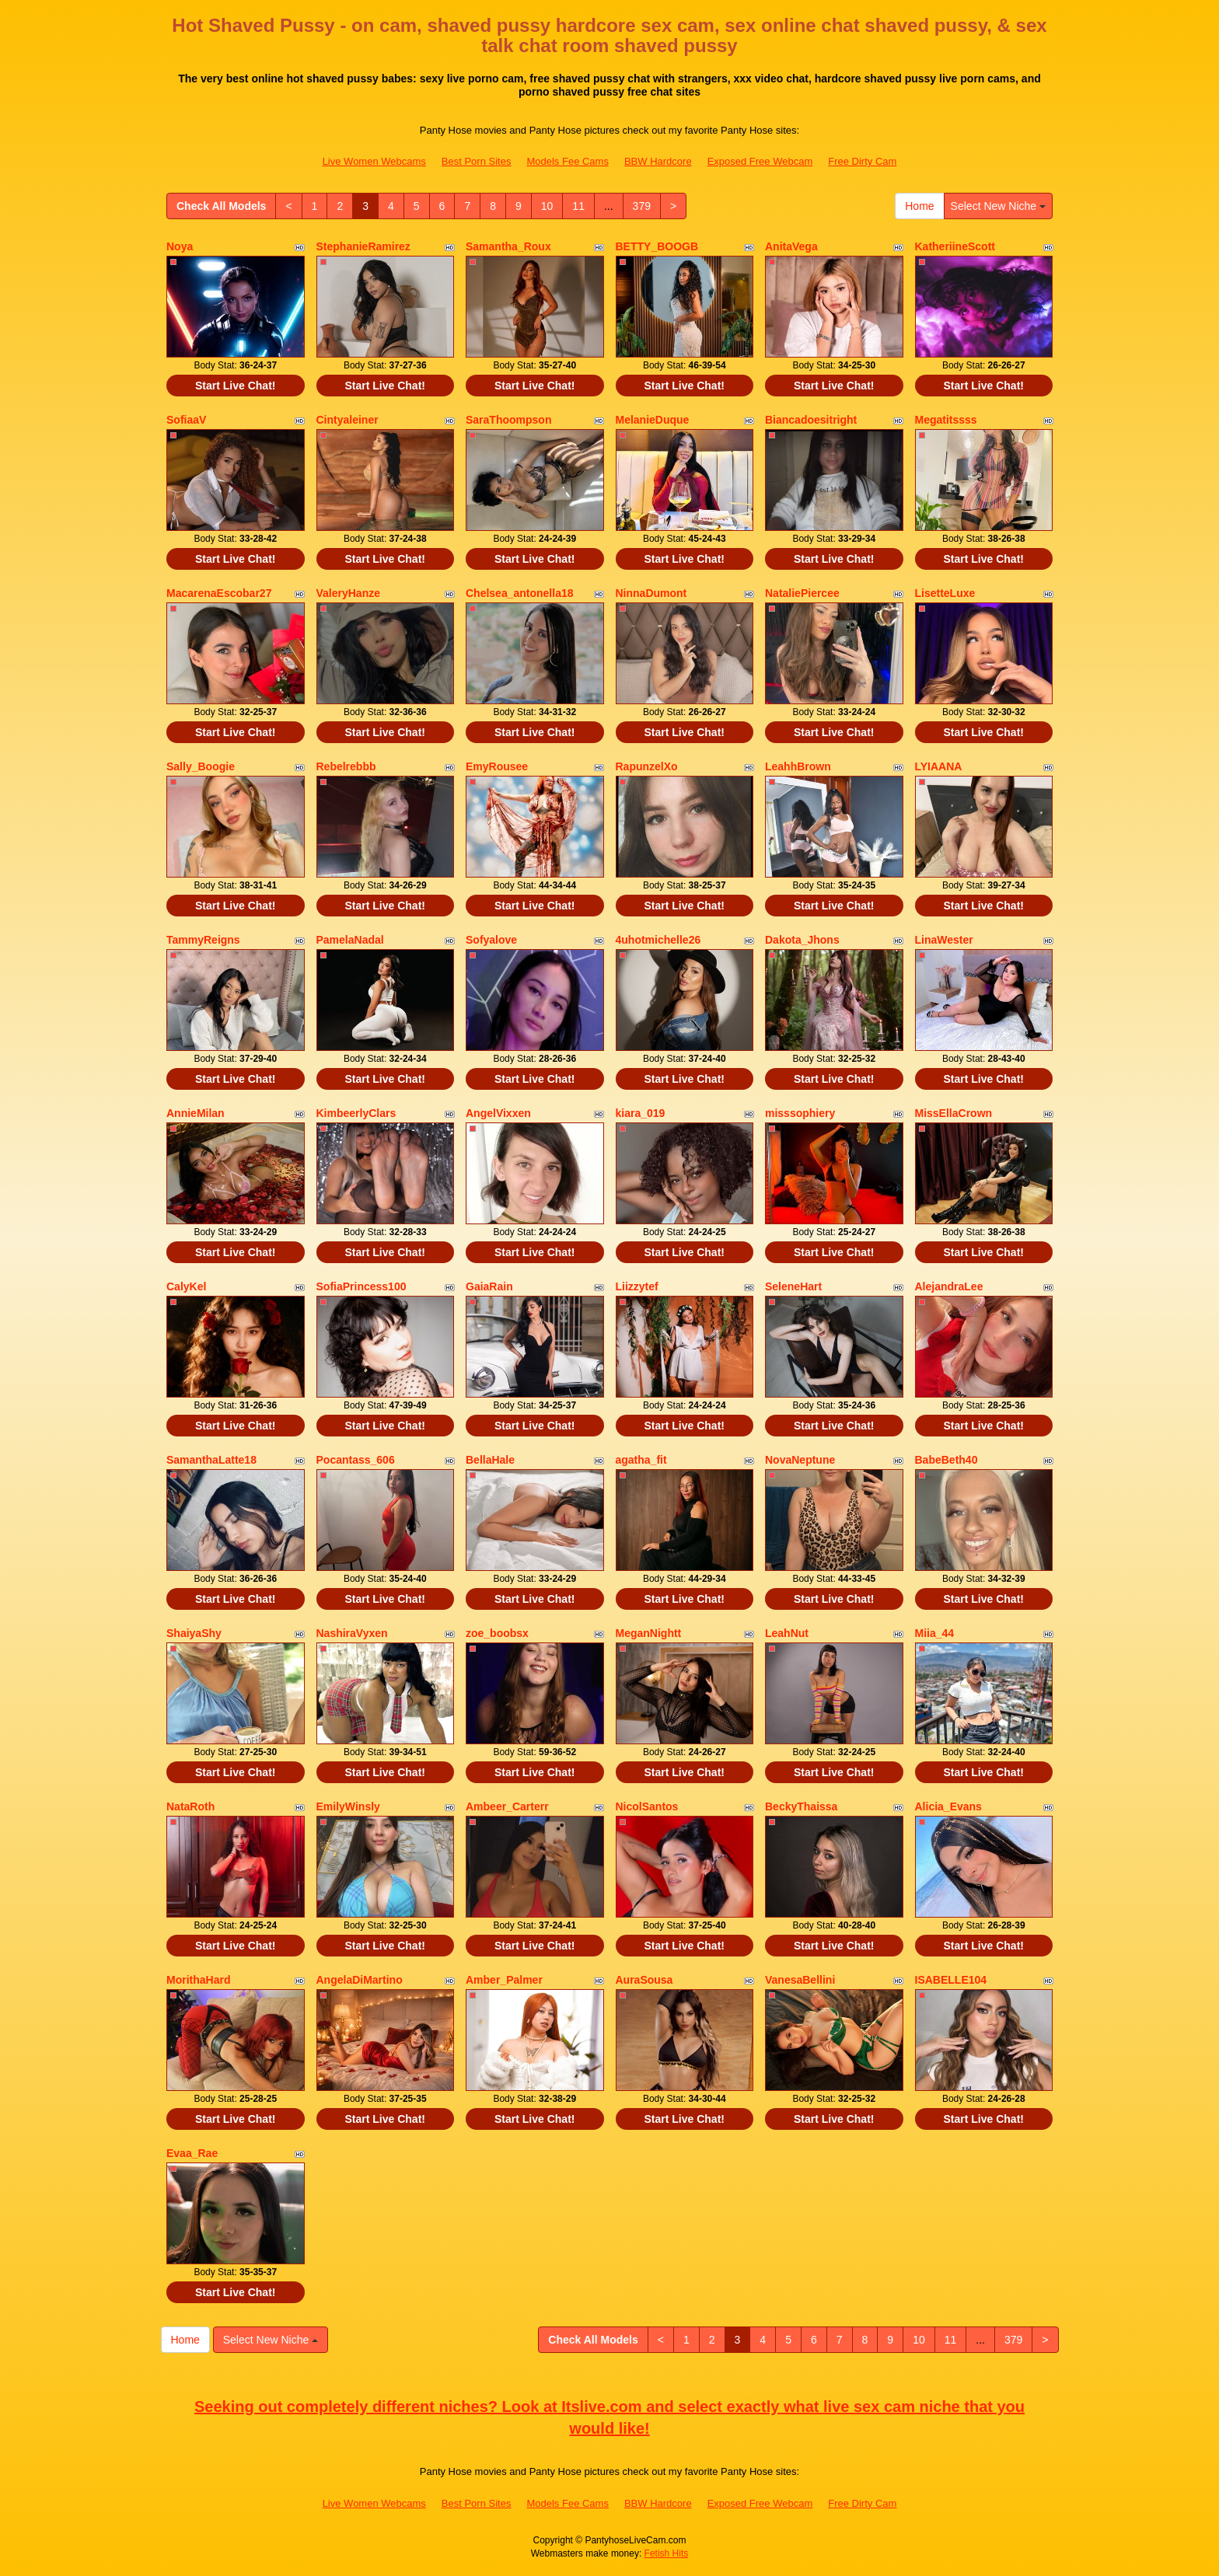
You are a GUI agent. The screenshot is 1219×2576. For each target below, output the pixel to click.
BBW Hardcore (658, 161)
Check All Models (221, 206)
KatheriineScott (955, 246)
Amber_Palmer (504, 1980)
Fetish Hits (666, 2553)
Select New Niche (998, 206)
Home (919, 206)
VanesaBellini (800, 1980)
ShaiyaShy (194, 1633)
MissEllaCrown (954, 1113)
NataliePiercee (802, 593)
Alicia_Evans (948, 1806)
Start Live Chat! (235, 385)
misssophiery (800, 1113)
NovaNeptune (800, 1460)
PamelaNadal (350, 940)
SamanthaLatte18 (211, 1460)
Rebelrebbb (346, 766)
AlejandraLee (949, 1286)
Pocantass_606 (355, 1460)
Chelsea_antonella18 (520, 593)
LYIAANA (938, 766)
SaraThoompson (508, 420)
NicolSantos (647, 1806)
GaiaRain (489, 1286)
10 (547, 206)
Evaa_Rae (192, 2153)
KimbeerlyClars (356, 1113)
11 (578, 206)
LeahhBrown (798, 766)
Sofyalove (491, 940)
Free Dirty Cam (862, 161)
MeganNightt (649, 1633)
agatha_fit (641, 1460)
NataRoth (190, 1806)
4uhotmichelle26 (658, 940)
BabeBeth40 (946, 1460)
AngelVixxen (498, 1113)
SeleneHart (793, 1286)
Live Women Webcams (374, 161)
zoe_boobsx (497, 1633)
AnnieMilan (195, 1113)
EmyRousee (497, 766)
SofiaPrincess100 (361, 1286)
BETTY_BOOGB (657, 246)
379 (642, 206)
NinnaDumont (651, 593)
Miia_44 (935, 1633)
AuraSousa (644, 1980)
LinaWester (944, 940)
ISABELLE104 (951, 1980)
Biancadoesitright (811, 420)
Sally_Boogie (200, 766)
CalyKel (186, 1286)
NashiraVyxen (352, 1633)
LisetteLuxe (945, 593)
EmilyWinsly (348, 1806)
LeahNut (787, 1633)
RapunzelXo (647, 766)
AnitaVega (791, 246)
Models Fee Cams (567, 161)
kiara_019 (640, 1113)
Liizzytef (637, 1286)
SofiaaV (186, 420)
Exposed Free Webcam (760, 161)
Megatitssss (946, 420)
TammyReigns (203, 940)
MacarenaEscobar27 (218, 593)
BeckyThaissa (801, 1806)
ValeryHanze (348, 593)
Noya (179, 246)
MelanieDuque (653, 420)
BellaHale (490, 1460)
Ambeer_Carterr (507, 1806)
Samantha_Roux (508, 246)
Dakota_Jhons (802, 940)
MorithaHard (198, 1980)
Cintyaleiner (347, 420)
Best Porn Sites (477, 161)
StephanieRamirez (363, 246)
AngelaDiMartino (359, 1980)
